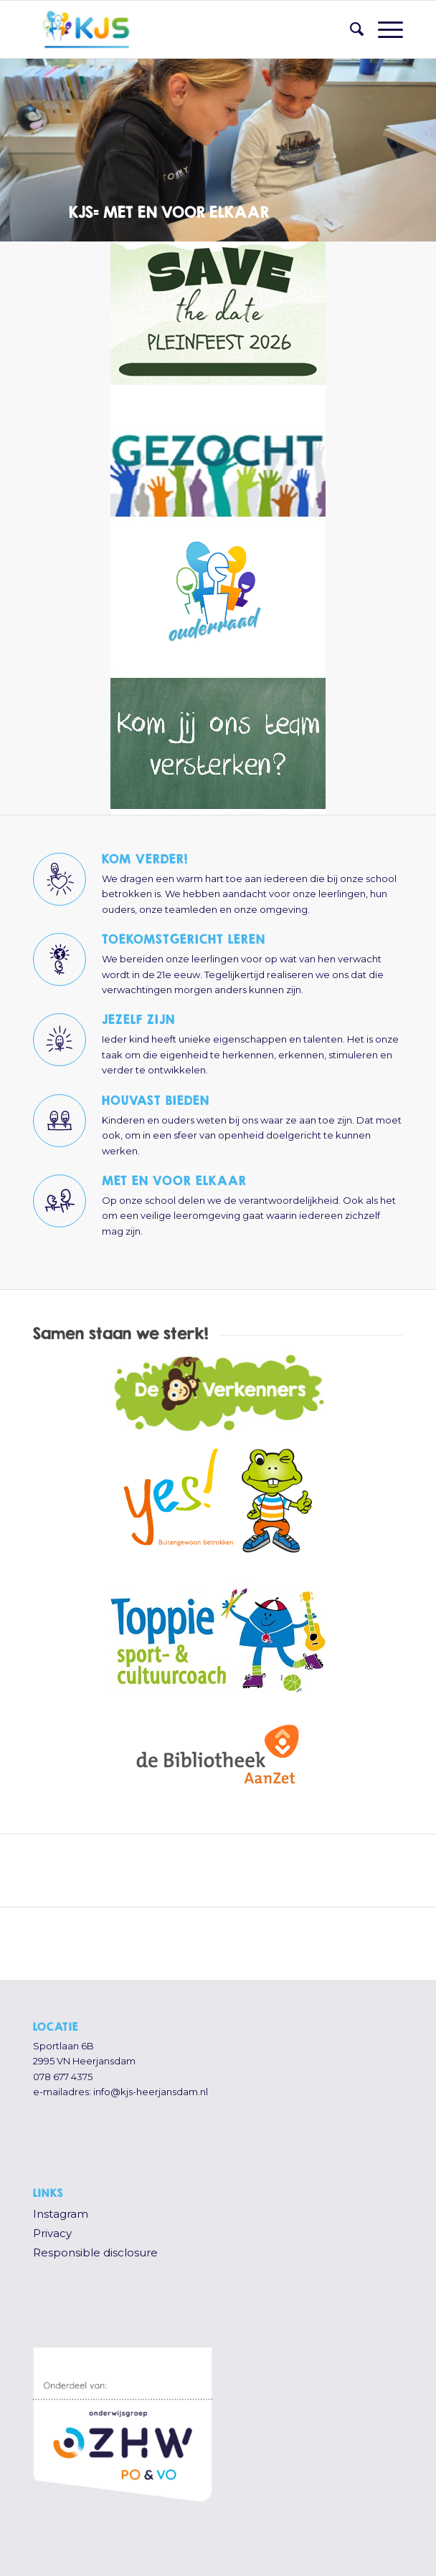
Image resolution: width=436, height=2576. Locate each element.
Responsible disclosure (95, 2252)
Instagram (60, 2214)
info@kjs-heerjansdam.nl (150, 2091)
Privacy (52, 2233)
